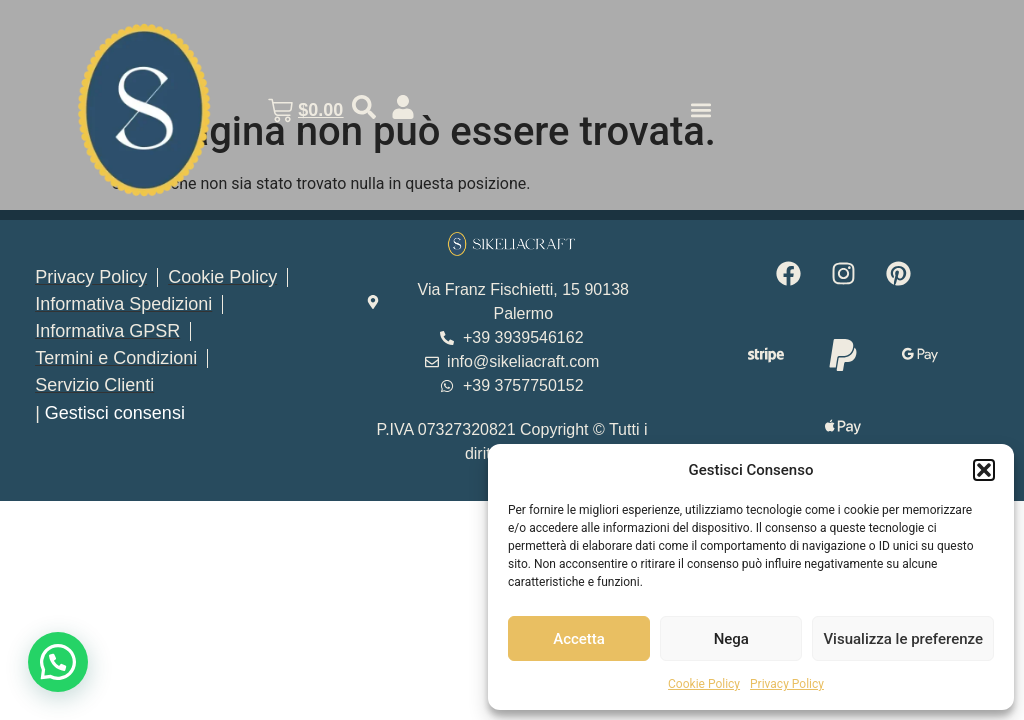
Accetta (579, 639)
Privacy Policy (787, 684)
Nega (731, 639)
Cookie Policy (704, 684)
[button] (984, 470)
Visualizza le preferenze (903, 639)
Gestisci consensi (115, 413)
